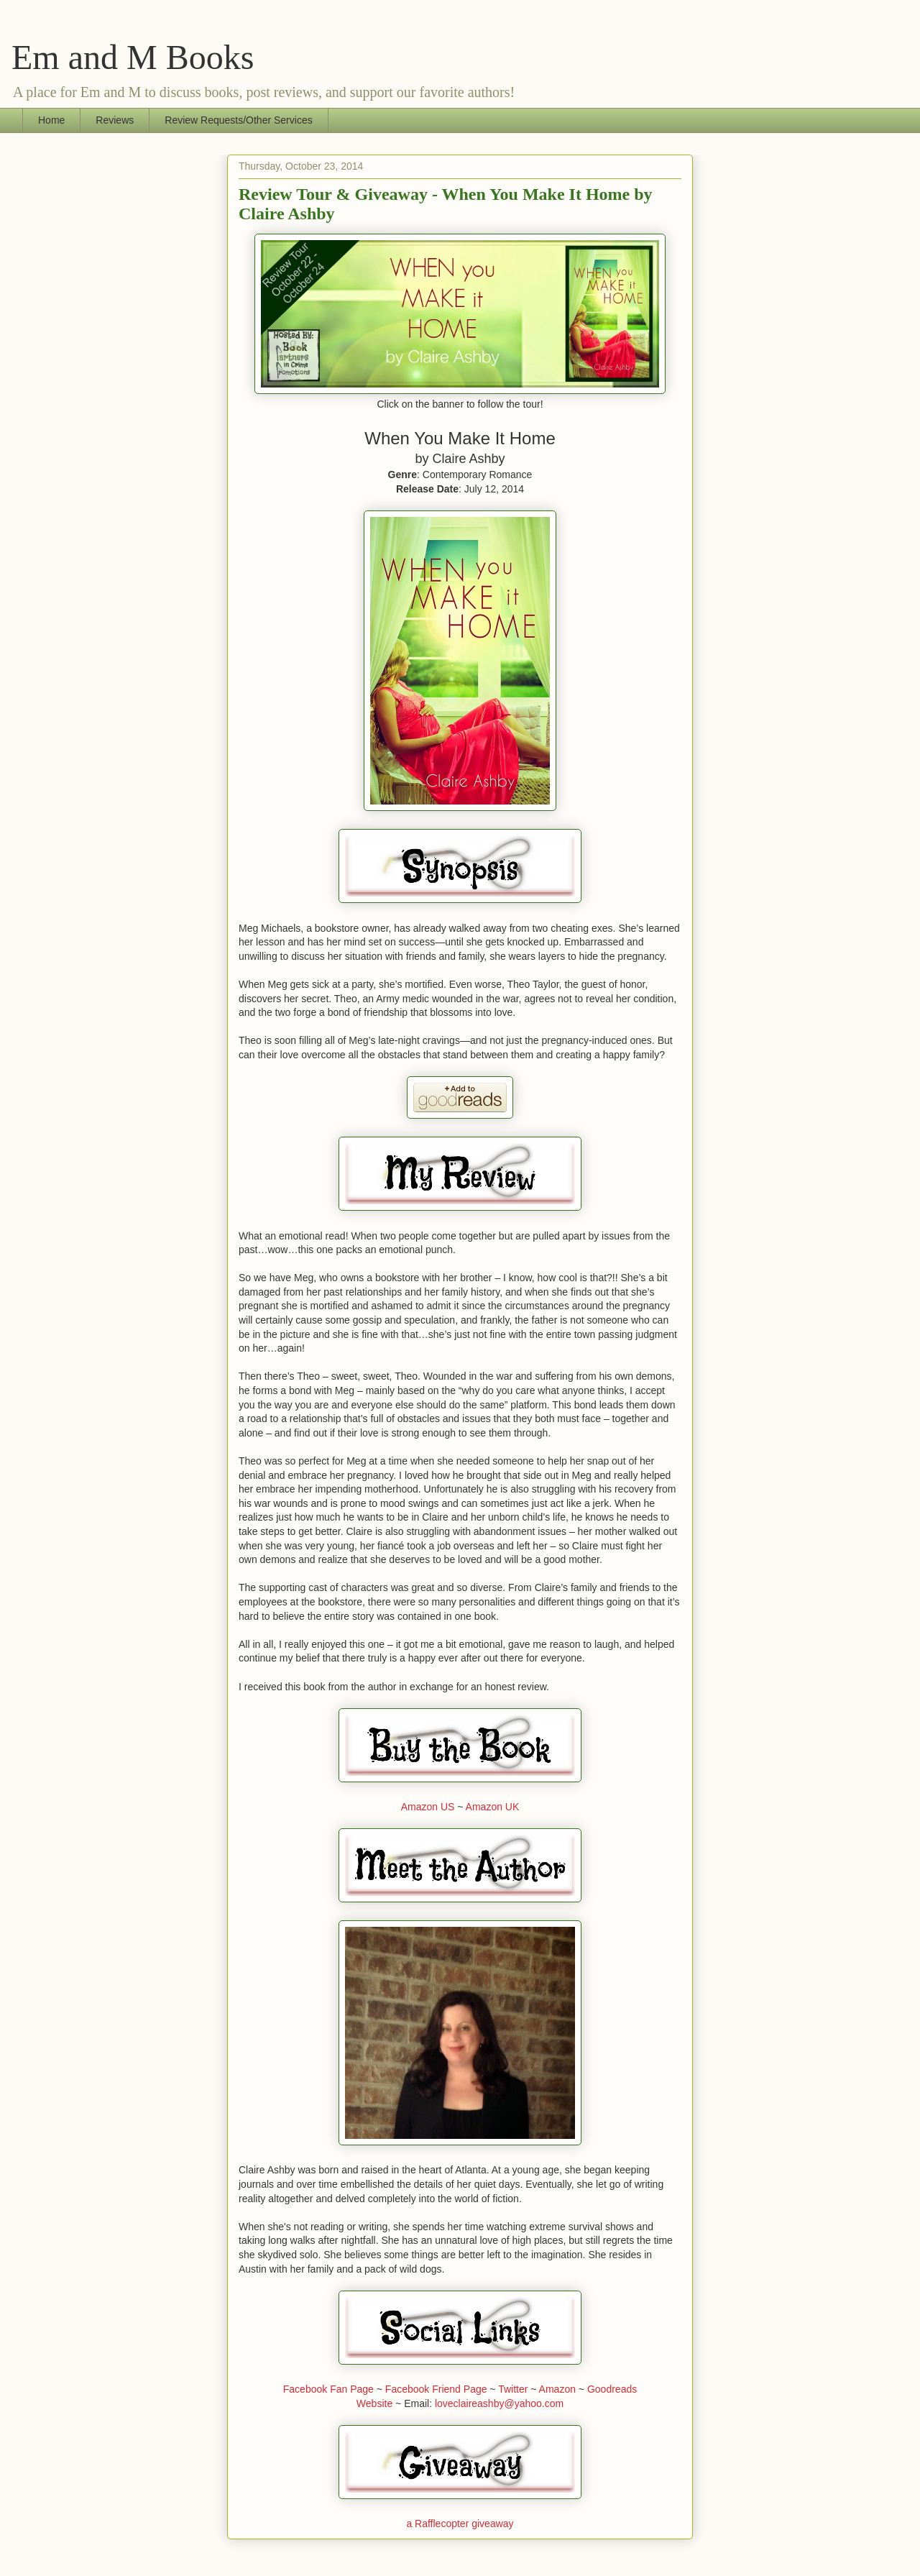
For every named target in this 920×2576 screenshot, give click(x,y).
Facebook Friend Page (436, 2389)
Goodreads (612, 2389)
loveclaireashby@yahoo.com (499, 2403)
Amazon (557, 2389)
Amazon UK (493, 1806)
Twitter (513, 2389)
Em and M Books (133, 57)
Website (374, 2403)
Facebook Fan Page (328, 2389)
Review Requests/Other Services (238, 120)
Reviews (115, 120)
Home (51, 120)
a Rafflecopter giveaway (459, 2523)
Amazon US (428, 1806)
